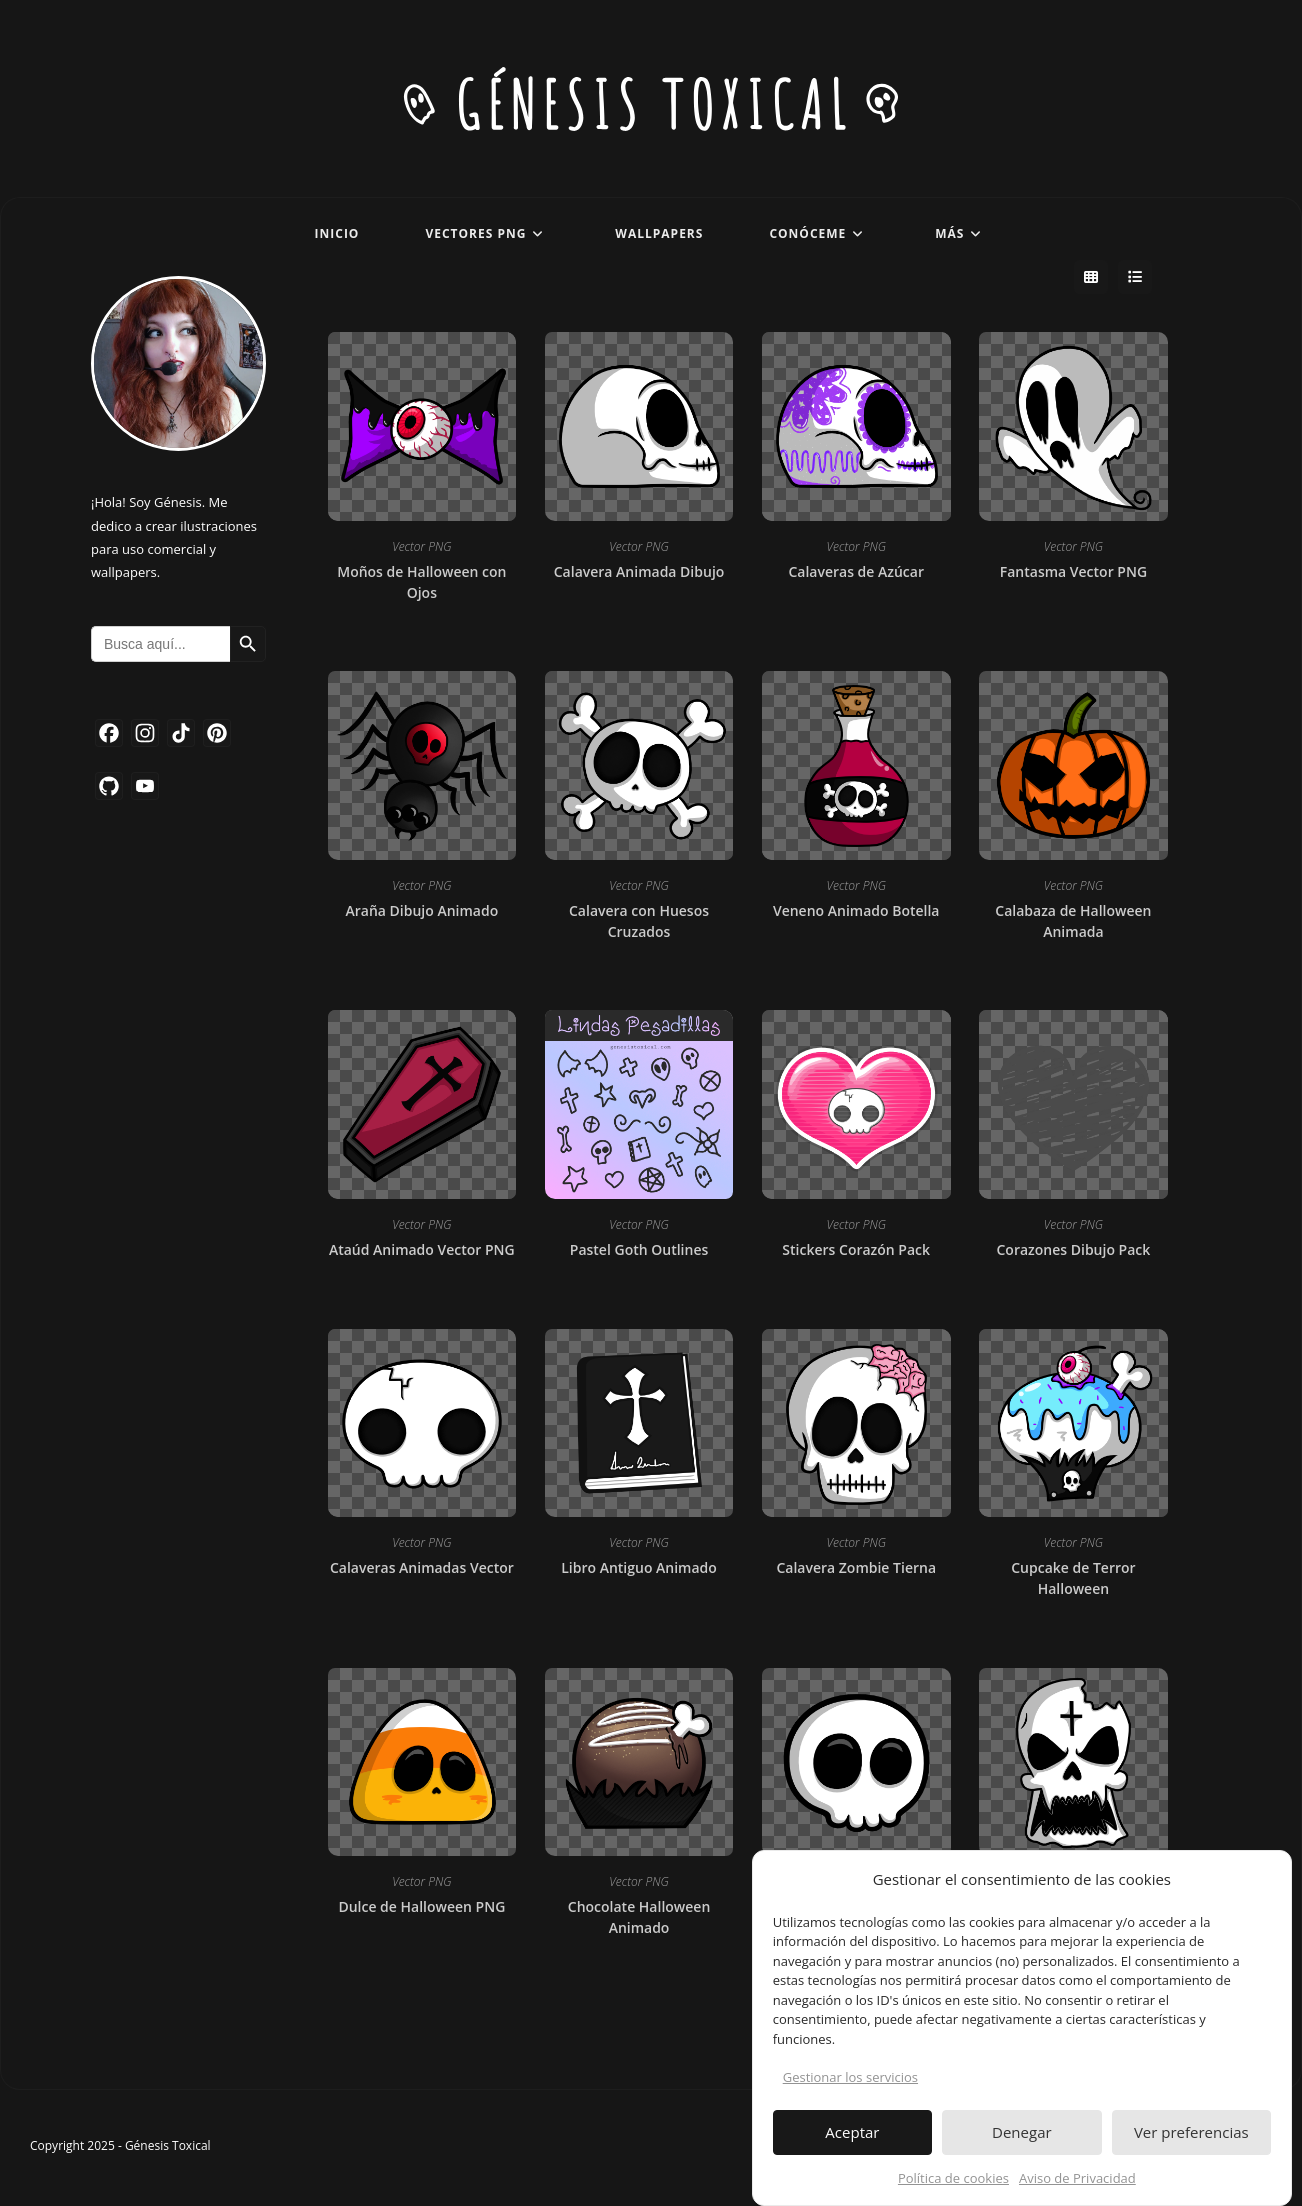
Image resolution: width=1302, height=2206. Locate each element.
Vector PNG (421, 548)
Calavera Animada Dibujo (639, 573)
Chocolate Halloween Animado (639, 1919)
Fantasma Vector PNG (1073, 573)
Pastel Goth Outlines (639, 1251)
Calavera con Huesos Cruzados (639, 923)
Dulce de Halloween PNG (421, 1908)
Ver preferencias (1191, 2141)
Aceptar (852, 2141)
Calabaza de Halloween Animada (1073, 923)
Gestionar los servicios (850, 2086)
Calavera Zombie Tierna (856, 1569)
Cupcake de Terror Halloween (1073, 1580)
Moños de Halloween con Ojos (421, 584)
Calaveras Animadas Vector (422, 1569)
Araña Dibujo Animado (421, 912)
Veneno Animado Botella (856, 912)
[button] (1261, 1888)
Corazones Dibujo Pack (1074, 1251)
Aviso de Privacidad (1077, 2186)
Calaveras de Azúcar (856, 573)
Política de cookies (953, 2186)
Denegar (1022, 2141)
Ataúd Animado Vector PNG (422, 1251)
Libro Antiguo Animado (639, 1569)
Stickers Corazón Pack (856, 1251)
